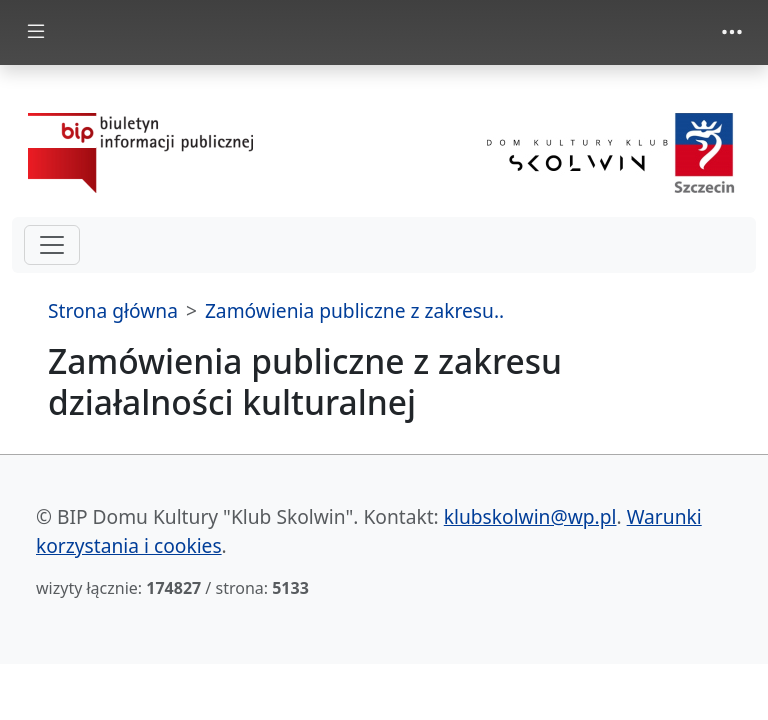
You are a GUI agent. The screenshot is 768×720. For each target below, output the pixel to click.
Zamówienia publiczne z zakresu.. (354, 310)
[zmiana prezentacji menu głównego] (36, 32)
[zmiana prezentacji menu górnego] (732, 32)
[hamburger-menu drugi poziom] (52, 245)
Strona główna (113, 310)
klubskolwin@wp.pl (530, 516)
